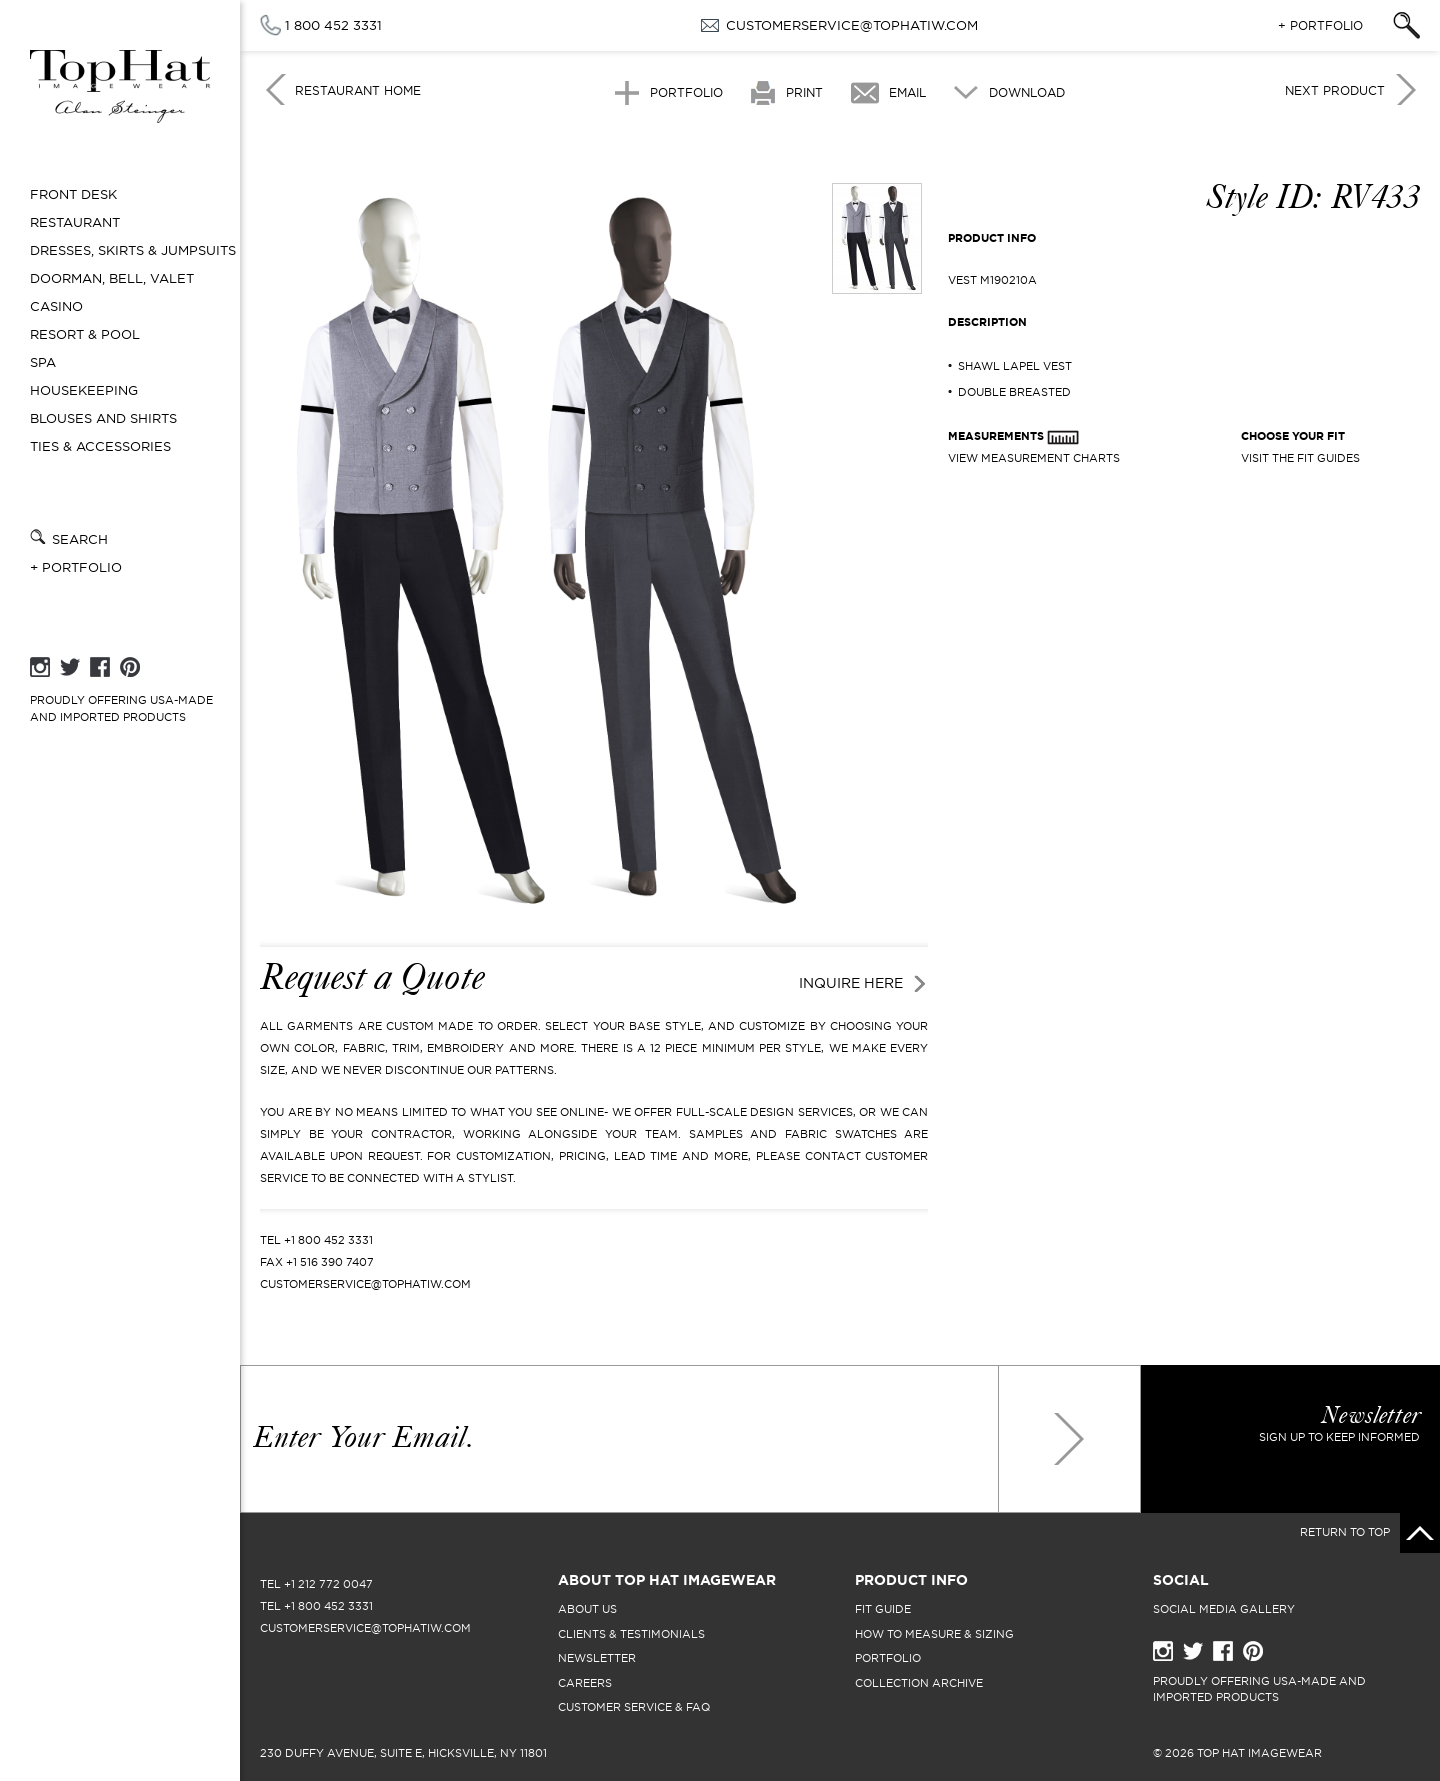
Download (1027, 92)
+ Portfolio (76, 567)
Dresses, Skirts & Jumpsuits (133, 250)
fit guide (883, 1609)
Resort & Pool (85, 334)
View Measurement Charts (1034, 458)
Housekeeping (84, 390)
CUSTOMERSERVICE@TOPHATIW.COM (852, 25)
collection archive (919, 1683)
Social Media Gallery (1224, 1609)
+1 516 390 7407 (330, 1262)
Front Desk (73, 194)
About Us (587, 1609)
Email (907, 92)
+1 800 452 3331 (328, 1240)
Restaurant (75, 222)
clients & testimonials (631, 1634)
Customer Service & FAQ (634, 1707)
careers (585, 1683)
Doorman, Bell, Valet (112, 278)
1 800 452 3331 (333, 25)
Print (804, 92)
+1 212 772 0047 (328, 1584)
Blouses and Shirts (103, 418)
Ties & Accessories (100, 446)
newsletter (597, 1658)
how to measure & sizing (934, 1634)
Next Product (1335, 90)
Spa (43, 362)
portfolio (888, 1658)
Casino (56, 306)
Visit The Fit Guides (1300, 458)
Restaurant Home (358, 90)
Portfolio (686, 92)
